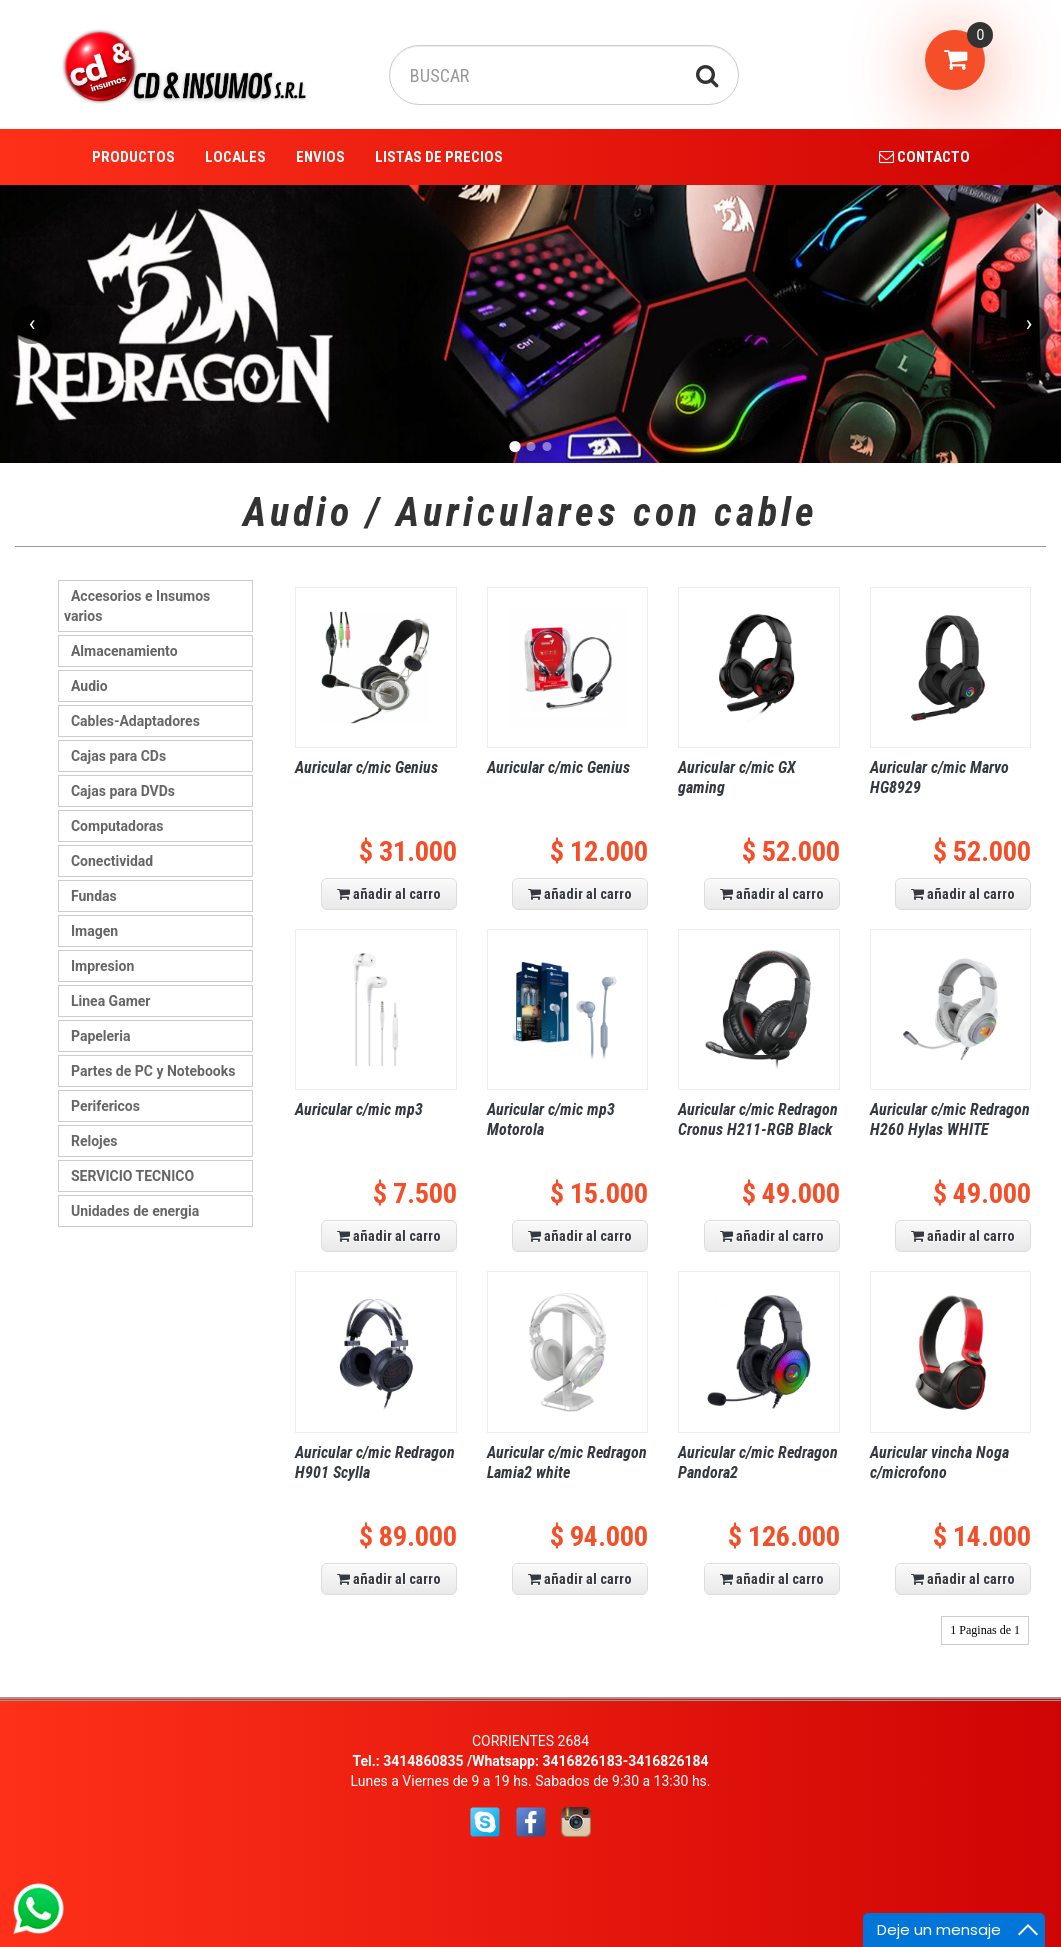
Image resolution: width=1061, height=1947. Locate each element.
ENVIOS (320, 157)
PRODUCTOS (133, 157)
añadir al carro (389, 894)
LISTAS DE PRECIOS (439, 157)
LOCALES (235, 157)
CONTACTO (924, 157)
